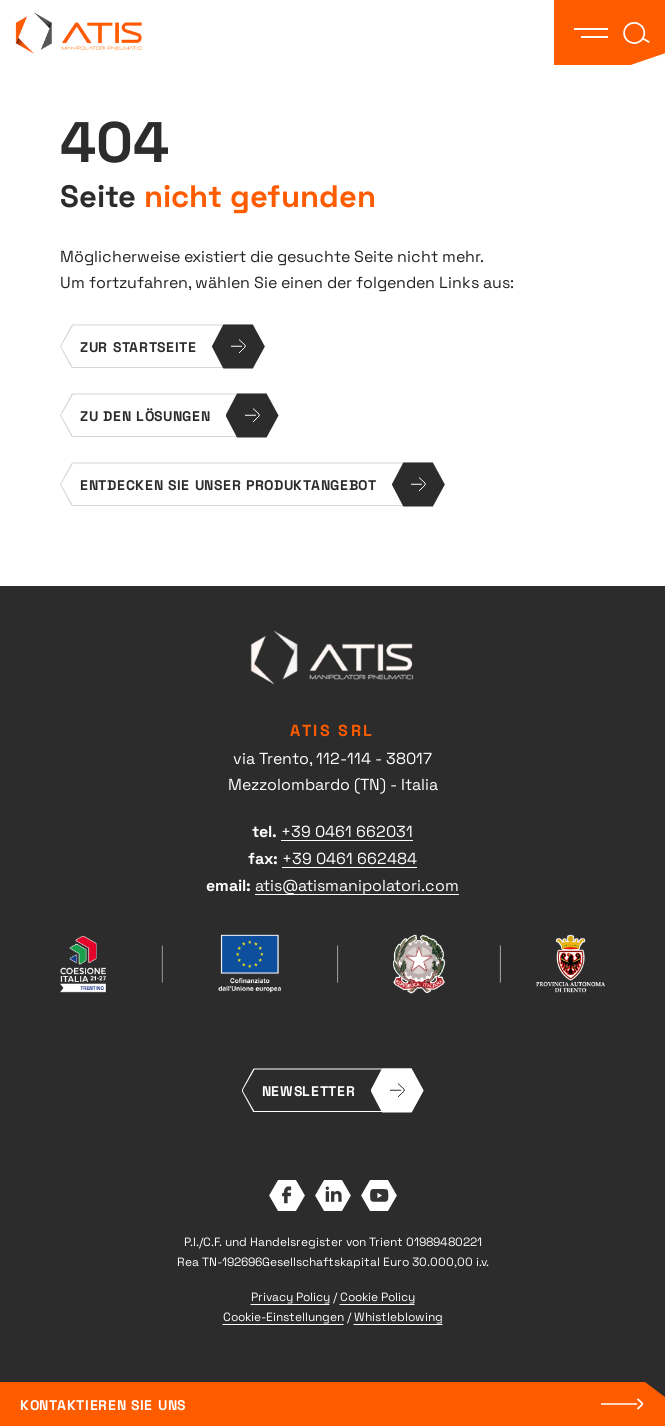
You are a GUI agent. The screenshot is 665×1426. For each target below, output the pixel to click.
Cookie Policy (377, 1296)
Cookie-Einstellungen (283, 1316)
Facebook (287, 1195)
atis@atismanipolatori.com (357, 884)
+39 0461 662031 (347, 830)
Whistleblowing (398, 1316)
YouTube (379, 1195)
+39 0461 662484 (349, 857)
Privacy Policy (290, 1296)
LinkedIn (333, 1195)
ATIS (79, 32)
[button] (591, 33)
